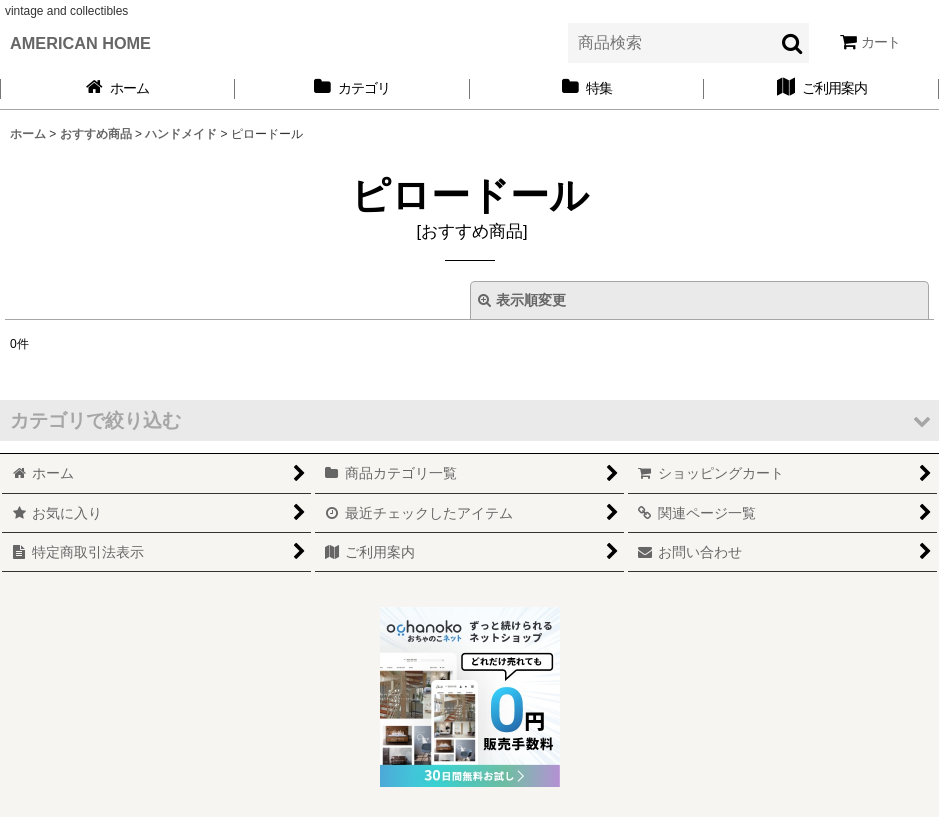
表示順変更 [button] (522, 300)
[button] (469, 420)
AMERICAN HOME (80, 43)
